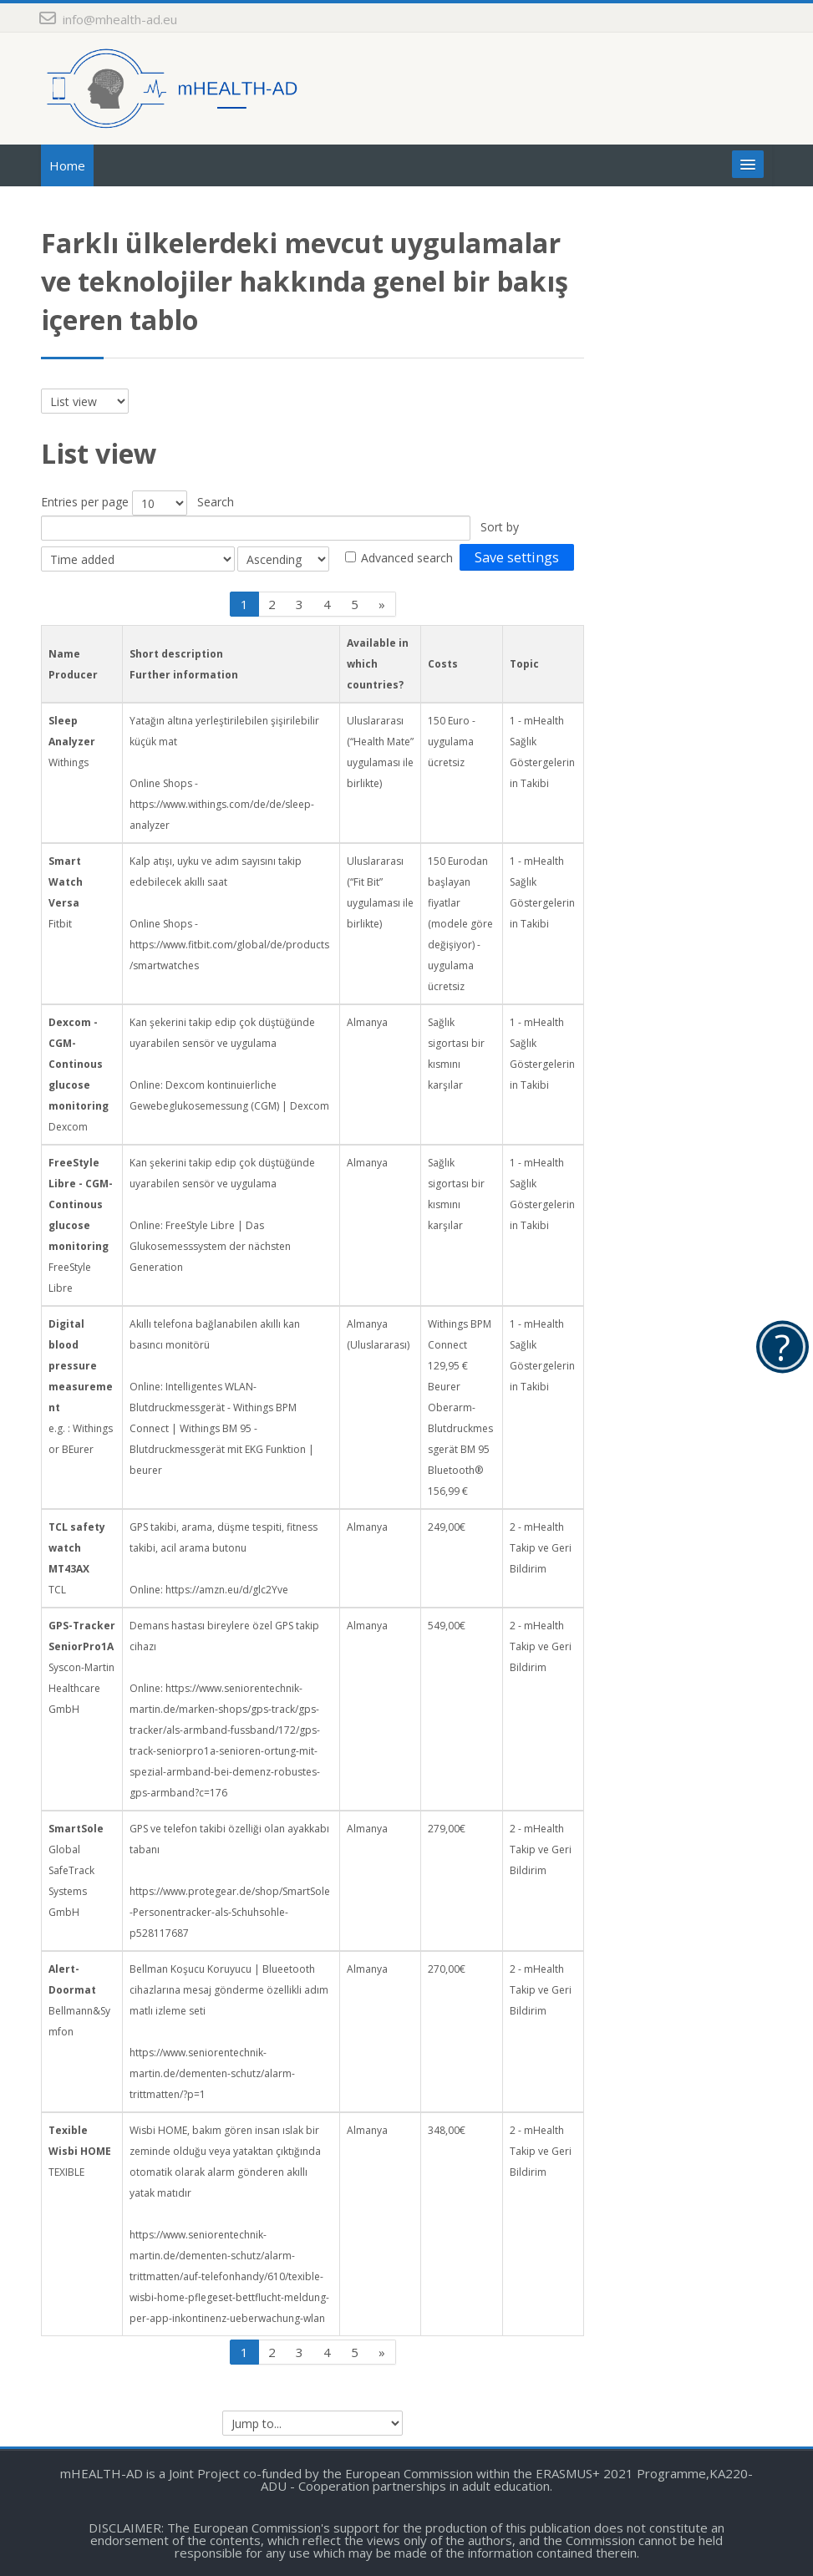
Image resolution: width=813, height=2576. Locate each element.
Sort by (499, 527)
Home (67, 165)
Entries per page (85, 502)
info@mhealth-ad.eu (120, 19)
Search (215, 502)
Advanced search (407, 558)
